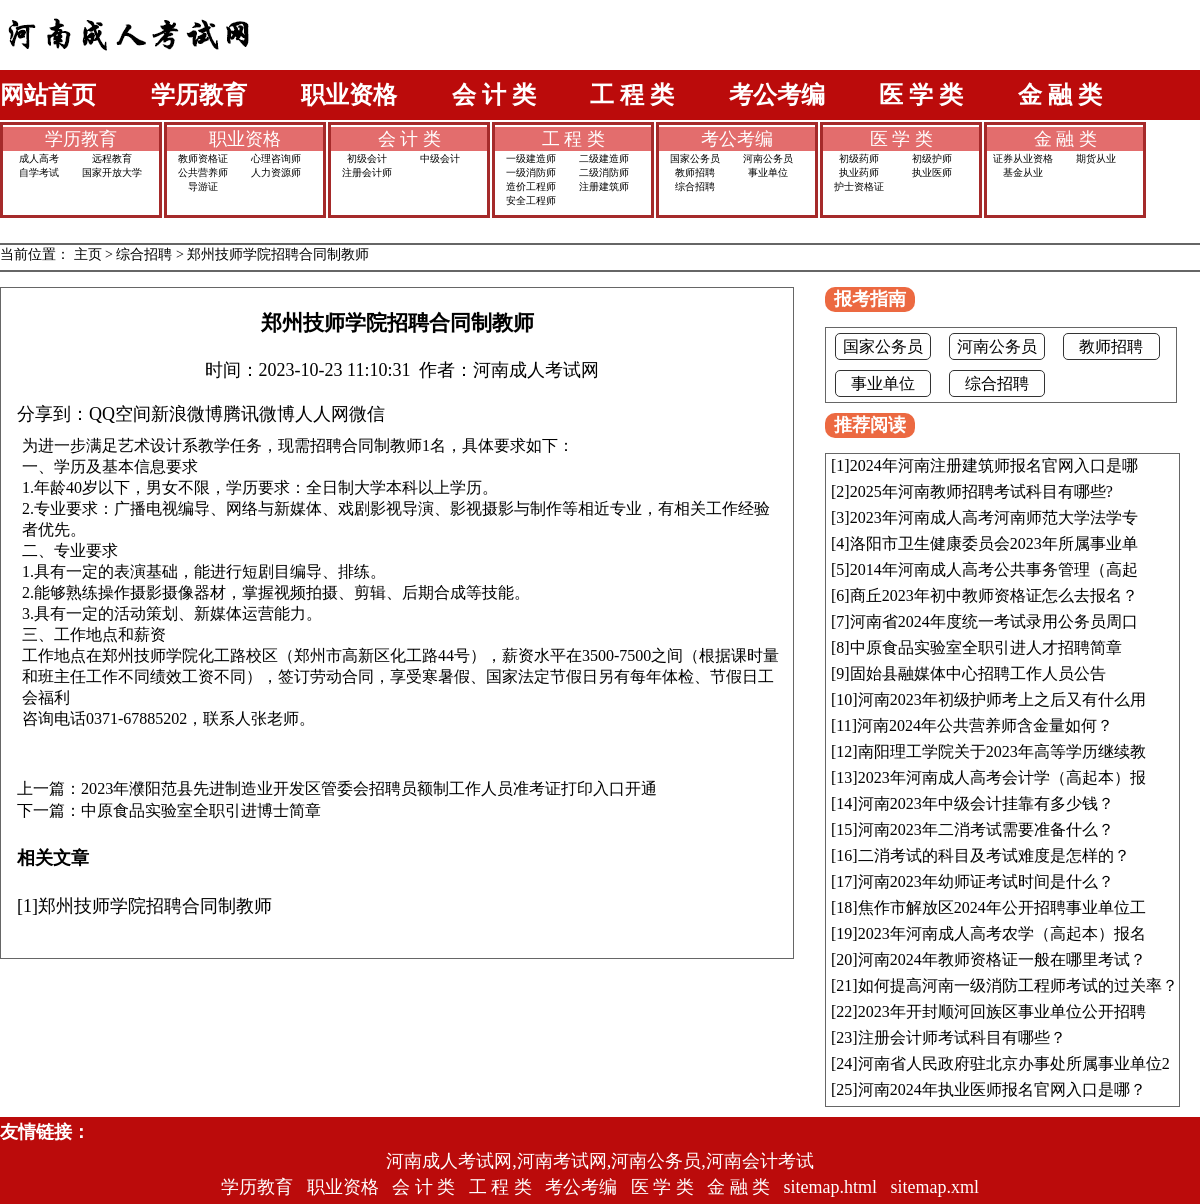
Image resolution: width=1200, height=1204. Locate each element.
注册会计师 (367, 172)
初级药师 (859, 158)
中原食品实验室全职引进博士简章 (201, 811)
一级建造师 (531, 158)
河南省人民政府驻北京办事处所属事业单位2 (1014, 1063)
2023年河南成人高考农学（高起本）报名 (1002, 933)
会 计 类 (494, 95)
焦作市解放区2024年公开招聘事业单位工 (1002, 907)
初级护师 (932, 158)
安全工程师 (531, 200)
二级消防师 (604, 172)
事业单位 (768, 172)
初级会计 (367, 158)
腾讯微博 (259, 414)
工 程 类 (632, 95)
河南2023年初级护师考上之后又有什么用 (1002, 699)
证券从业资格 (1023, 158)
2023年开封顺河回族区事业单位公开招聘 (1002, 1011)
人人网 (322, 414)
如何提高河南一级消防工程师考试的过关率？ (1018, 985)
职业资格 (349, 95)
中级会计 (440, 158)
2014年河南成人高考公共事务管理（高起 (994, 569)
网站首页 (48, 95)
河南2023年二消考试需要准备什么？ (986, 829)
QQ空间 (120, 414)
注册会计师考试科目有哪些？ (962, 1037)
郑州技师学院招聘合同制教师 (278, 254)
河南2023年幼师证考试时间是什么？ (986, 881)
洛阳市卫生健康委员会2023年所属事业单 (994, 543)
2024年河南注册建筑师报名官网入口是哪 (994, 465)
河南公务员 (768, 158)
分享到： (53, 414)
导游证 (203, 186)
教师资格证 (203, 158)
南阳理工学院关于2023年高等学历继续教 (1002, 751)
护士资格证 (859, 186)
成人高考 (39, 158)
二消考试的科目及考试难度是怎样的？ (994, 855)
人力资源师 (276, 172)
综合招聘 (695, 186)
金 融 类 (1060, 95)
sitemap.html (831, 1187)
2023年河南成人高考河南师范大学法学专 (994, 517)
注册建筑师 (604, 186)
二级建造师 (604, 158)
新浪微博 (187, 414)
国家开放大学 (112, 172)
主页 (88, 254)
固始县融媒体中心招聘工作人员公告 (978, 673)
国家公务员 (695, 158)
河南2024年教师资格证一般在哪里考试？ (1002, 959)
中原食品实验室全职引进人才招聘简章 (986, 647)
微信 (367, 414)
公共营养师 (203, 172)
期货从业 (1096, 158)
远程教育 (112, 158)
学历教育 (199, 95)
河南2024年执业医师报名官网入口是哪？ (1002, 1089)
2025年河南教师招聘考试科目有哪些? (981, 491)
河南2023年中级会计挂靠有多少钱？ (986, 803)
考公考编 (777, 95)
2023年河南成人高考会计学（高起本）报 (1002, 777)
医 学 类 (921, 95)
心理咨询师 (276, 158)
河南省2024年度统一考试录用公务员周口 (994, 621)
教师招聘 (695, 172)
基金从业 (1023, 172)
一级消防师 (531, 172)
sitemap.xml (935, 1187)
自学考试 (39, 172)
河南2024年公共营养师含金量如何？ (985, 725)
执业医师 (932, 172)
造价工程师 (531, 186)
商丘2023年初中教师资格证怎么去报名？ (994, 595)
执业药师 (859, 172)
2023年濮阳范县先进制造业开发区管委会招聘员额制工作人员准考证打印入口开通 (369, 789)
